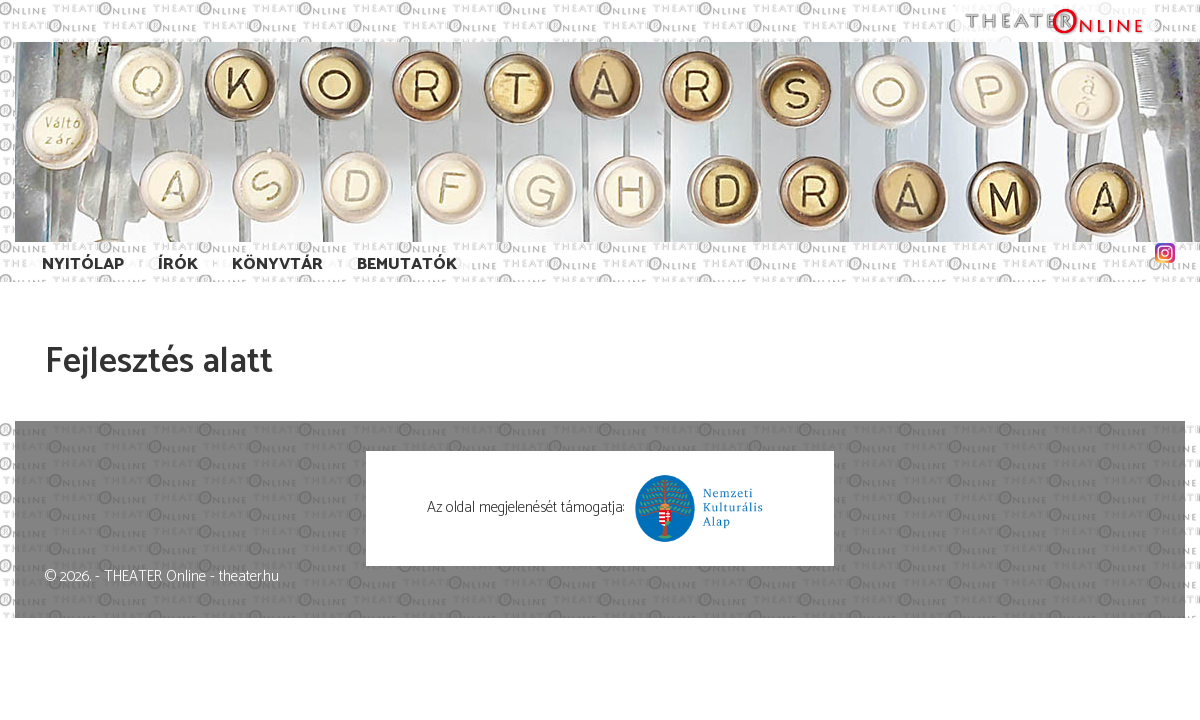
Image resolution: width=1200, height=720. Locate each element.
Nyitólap (83, 264)
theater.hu (249, 576)
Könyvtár (277, 264)
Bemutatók (407, 264)
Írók (178, 264)
